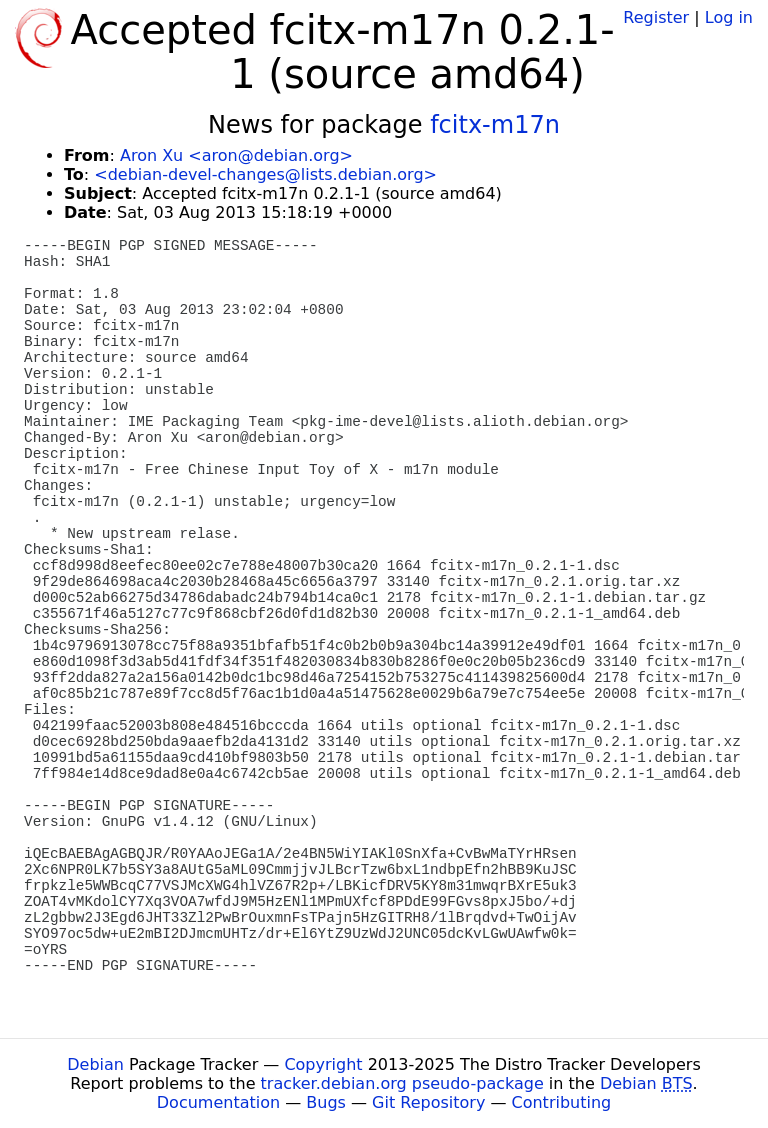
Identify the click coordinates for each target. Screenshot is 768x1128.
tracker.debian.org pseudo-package (402, 1083)
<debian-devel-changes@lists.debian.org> (265, 174)
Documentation (218, 1102)
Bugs (326, 1102)
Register (656, 17)
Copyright (323, 1064)
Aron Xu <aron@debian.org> (236, 155)
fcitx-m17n (495, 125)
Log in (729, 17)
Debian (95, 1064)
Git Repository (428, 1102)
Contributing (562, 1102)
